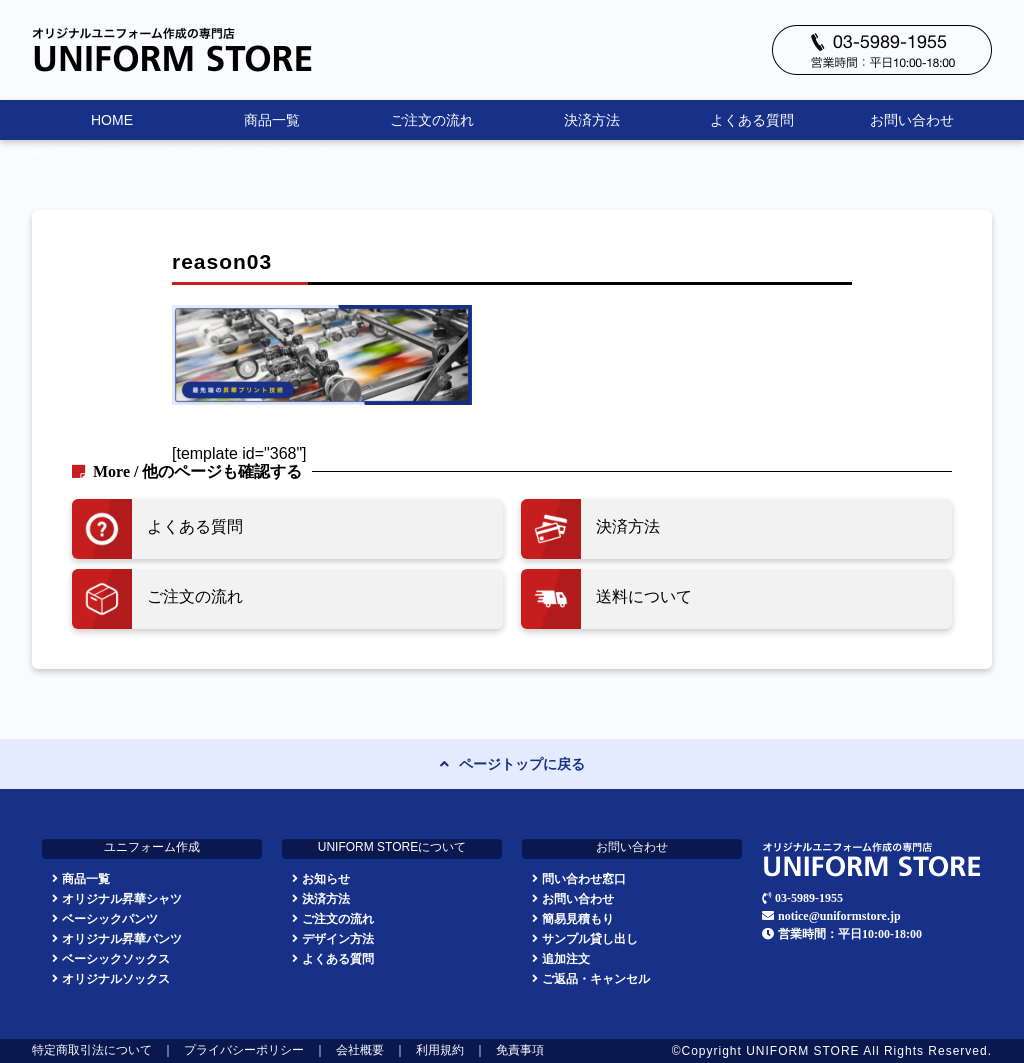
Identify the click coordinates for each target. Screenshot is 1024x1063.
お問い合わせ (912, 120)
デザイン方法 (338, 938)
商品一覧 (272, 120)
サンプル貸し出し (590, 938)
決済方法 (592, 120)
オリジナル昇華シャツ (122, 898)
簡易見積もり (578, 918)
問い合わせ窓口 (584, 878)
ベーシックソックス (116, 958)
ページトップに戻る (522, 764)
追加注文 (566, 958)
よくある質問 (752, 120)
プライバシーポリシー (244, 1051)
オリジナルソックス (116, 978)
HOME (112, 120)
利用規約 (440, 1051)
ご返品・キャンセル (596, 978)
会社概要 (360, 1051)
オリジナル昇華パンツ (122, 938)
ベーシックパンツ (110, 918)
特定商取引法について (92, 1051)
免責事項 (520, 1051)
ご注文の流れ (432, 120)
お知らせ (326, 878)
